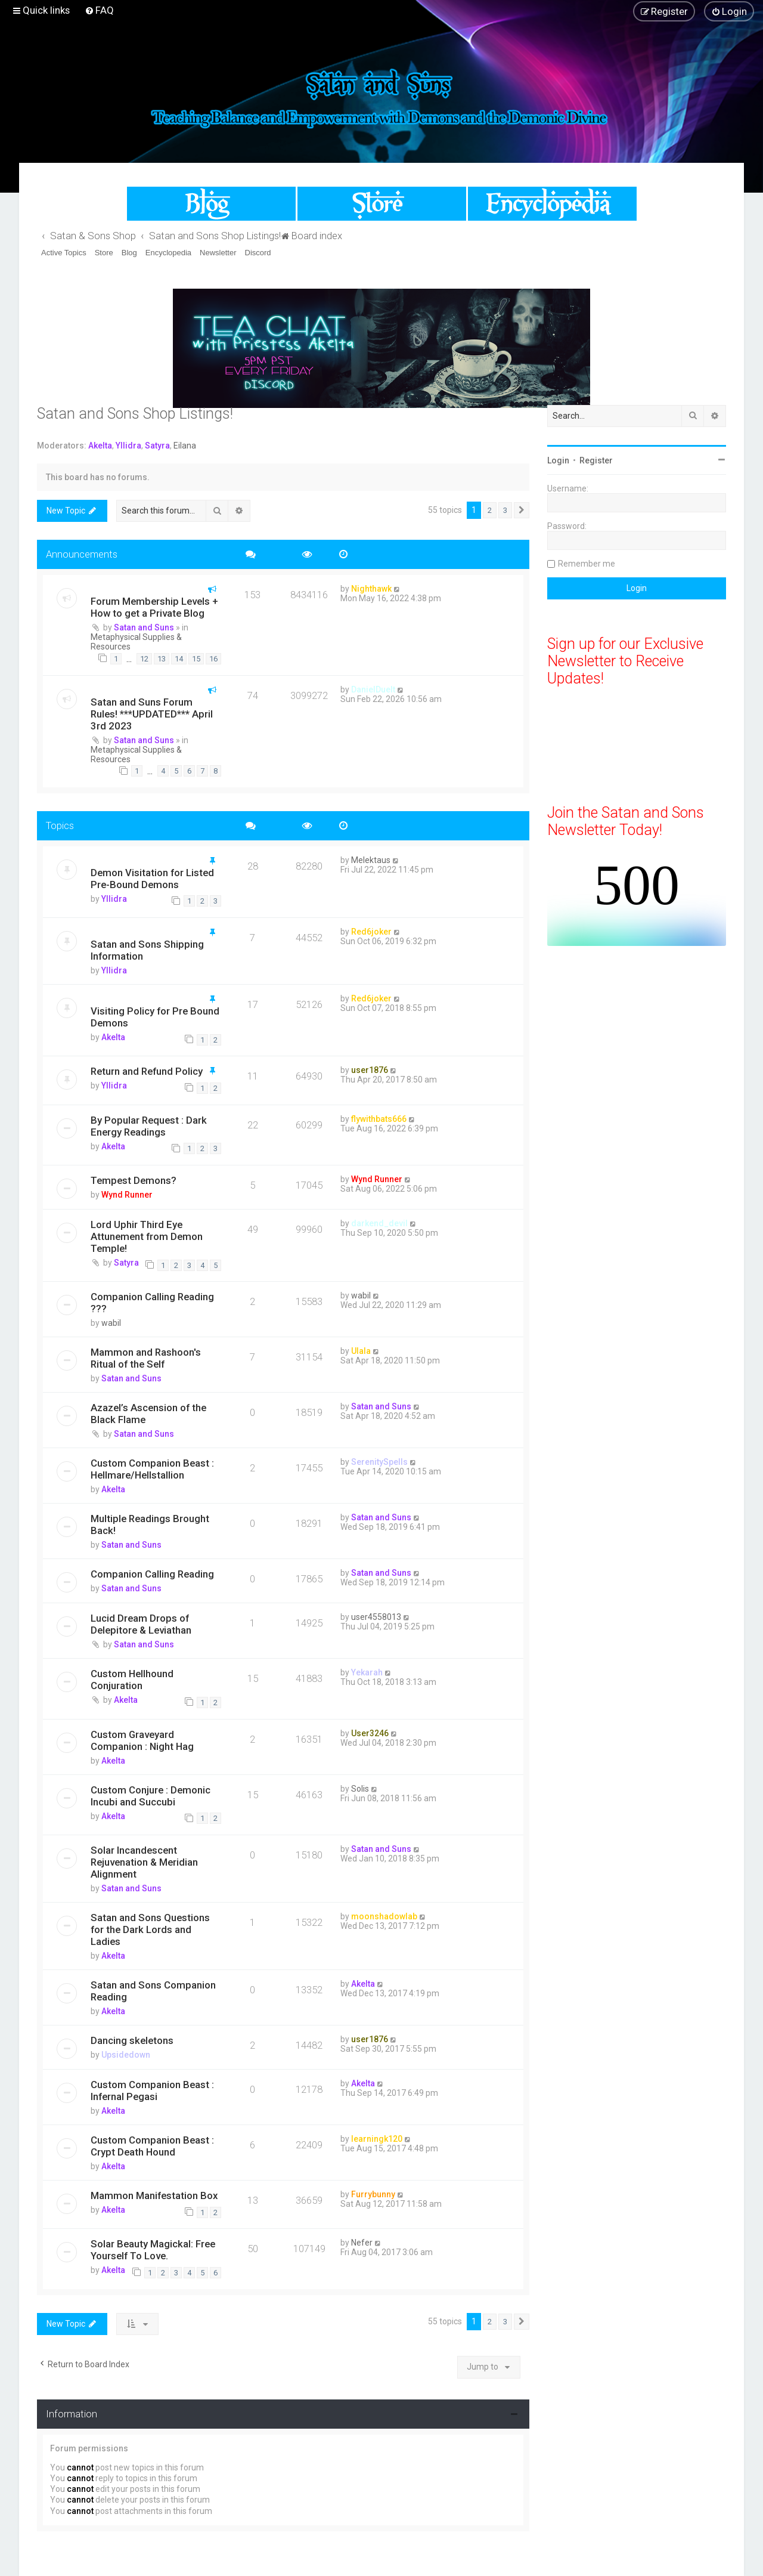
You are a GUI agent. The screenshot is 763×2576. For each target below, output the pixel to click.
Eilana (184, 445)
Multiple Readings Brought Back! (150, 1524)
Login (558, 460)
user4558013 (376, 1617)
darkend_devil (379, 1223)
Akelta (100, 445)
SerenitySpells (379, 1462)
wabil (111, 1323)
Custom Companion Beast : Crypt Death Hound (152, 2146)
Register (596, 460)
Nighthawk (371, 588)
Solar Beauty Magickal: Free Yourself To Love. (153, 2250)
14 (179, 658)
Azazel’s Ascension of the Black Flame (148, 1413)
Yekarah (367, 1672)
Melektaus (370, 860)
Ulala (361, 1351)
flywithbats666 (379, 1119)
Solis (360, 1788)
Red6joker (371, 931)
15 (196, 658)
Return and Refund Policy (147, 1071)
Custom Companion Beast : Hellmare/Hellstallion (152, 1469)
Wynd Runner (127, 1194)
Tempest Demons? (133, 1180)
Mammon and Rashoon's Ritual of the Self (146, 1358)
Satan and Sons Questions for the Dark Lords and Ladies (150, 1929)
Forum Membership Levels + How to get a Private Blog (154, 607)
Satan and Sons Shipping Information (147, 950)
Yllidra (128, 445)
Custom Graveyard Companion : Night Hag (142, 1740)
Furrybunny (373, 2194)
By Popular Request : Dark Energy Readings (149, 1126)
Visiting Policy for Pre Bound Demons (155, 1017)
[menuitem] (99, 10)
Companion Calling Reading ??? (152, 1303)
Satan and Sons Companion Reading (153, 1991)
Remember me (586, 563)
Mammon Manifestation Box (154, 2195)
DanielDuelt (373, 689)
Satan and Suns (144, 627)
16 (213, 658)
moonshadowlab (384, 1916)
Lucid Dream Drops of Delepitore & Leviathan (141, 1624)
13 (161, 658)
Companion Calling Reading (152, 1574)
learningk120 (376, 2139)
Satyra (157, 445)
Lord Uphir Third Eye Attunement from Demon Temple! (147, 1236)
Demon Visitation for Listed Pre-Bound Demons (152, 878)
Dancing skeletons (132, 2040)
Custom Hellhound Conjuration (132, 1679)
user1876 (369, 1070)
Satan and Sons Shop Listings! (135, 413)
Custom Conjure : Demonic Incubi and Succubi (150, 1796)
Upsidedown (125, 2054)
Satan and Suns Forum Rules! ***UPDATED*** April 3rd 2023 (152, 714)
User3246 (370, 1733)
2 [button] (490, 510)
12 (144, 658)
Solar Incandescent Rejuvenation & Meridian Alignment (144, 1862)
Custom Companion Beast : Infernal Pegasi (152, 2090)
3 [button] (505, 510)
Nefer (362, 2242)
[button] (521, 510)
